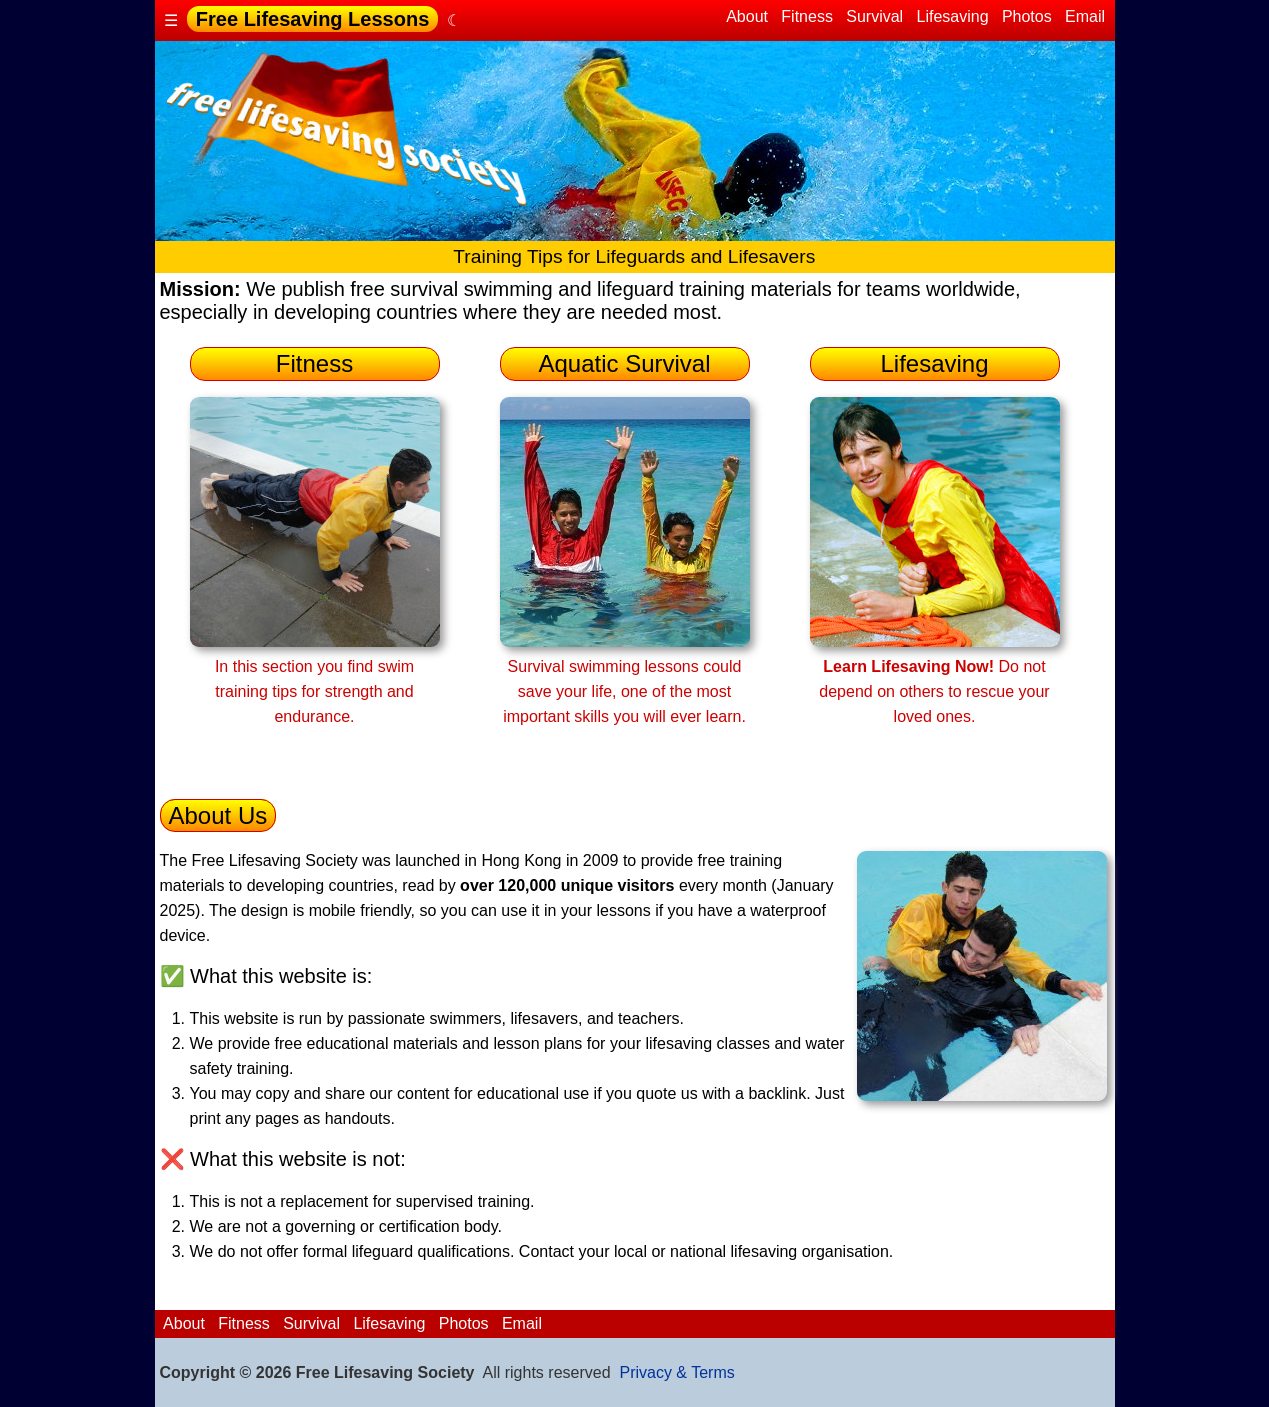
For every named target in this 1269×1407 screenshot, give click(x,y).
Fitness (807, 16)
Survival (875, 16)
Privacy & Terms (676, 1372)
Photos (1026, 16)
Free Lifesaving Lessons (312, 19)
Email (1085, 16)
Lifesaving (952, 16)
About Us (218, 815)
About (748, 16)
